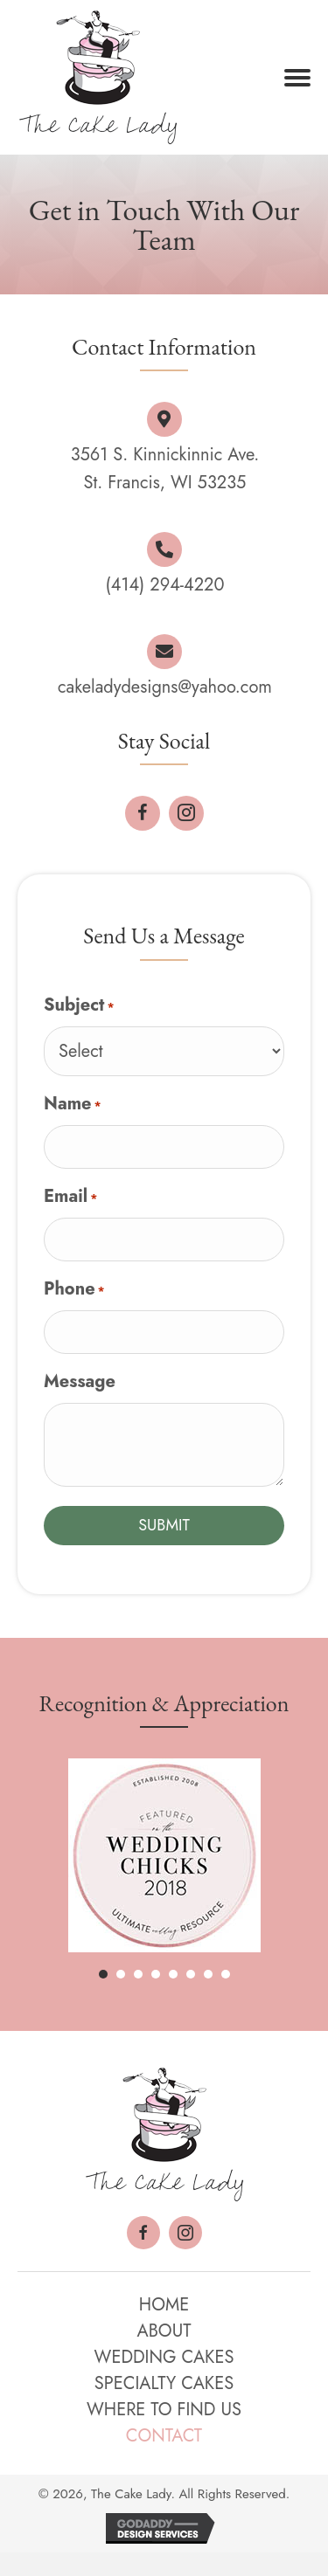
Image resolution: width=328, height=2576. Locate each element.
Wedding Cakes (164, 2357)
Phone (74, 1289)
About (164, 2331)
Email (70, 1196)
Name (72, 1103)
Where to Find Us (164, 2409)
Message (79, 1381)
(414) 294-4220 (165, 584)
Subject (79, 1005)
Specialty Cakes (164, 2383)
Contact (164, 2435)
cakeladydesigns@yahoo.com (165, 687)
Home (164, 2304)
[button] (297, 78)
